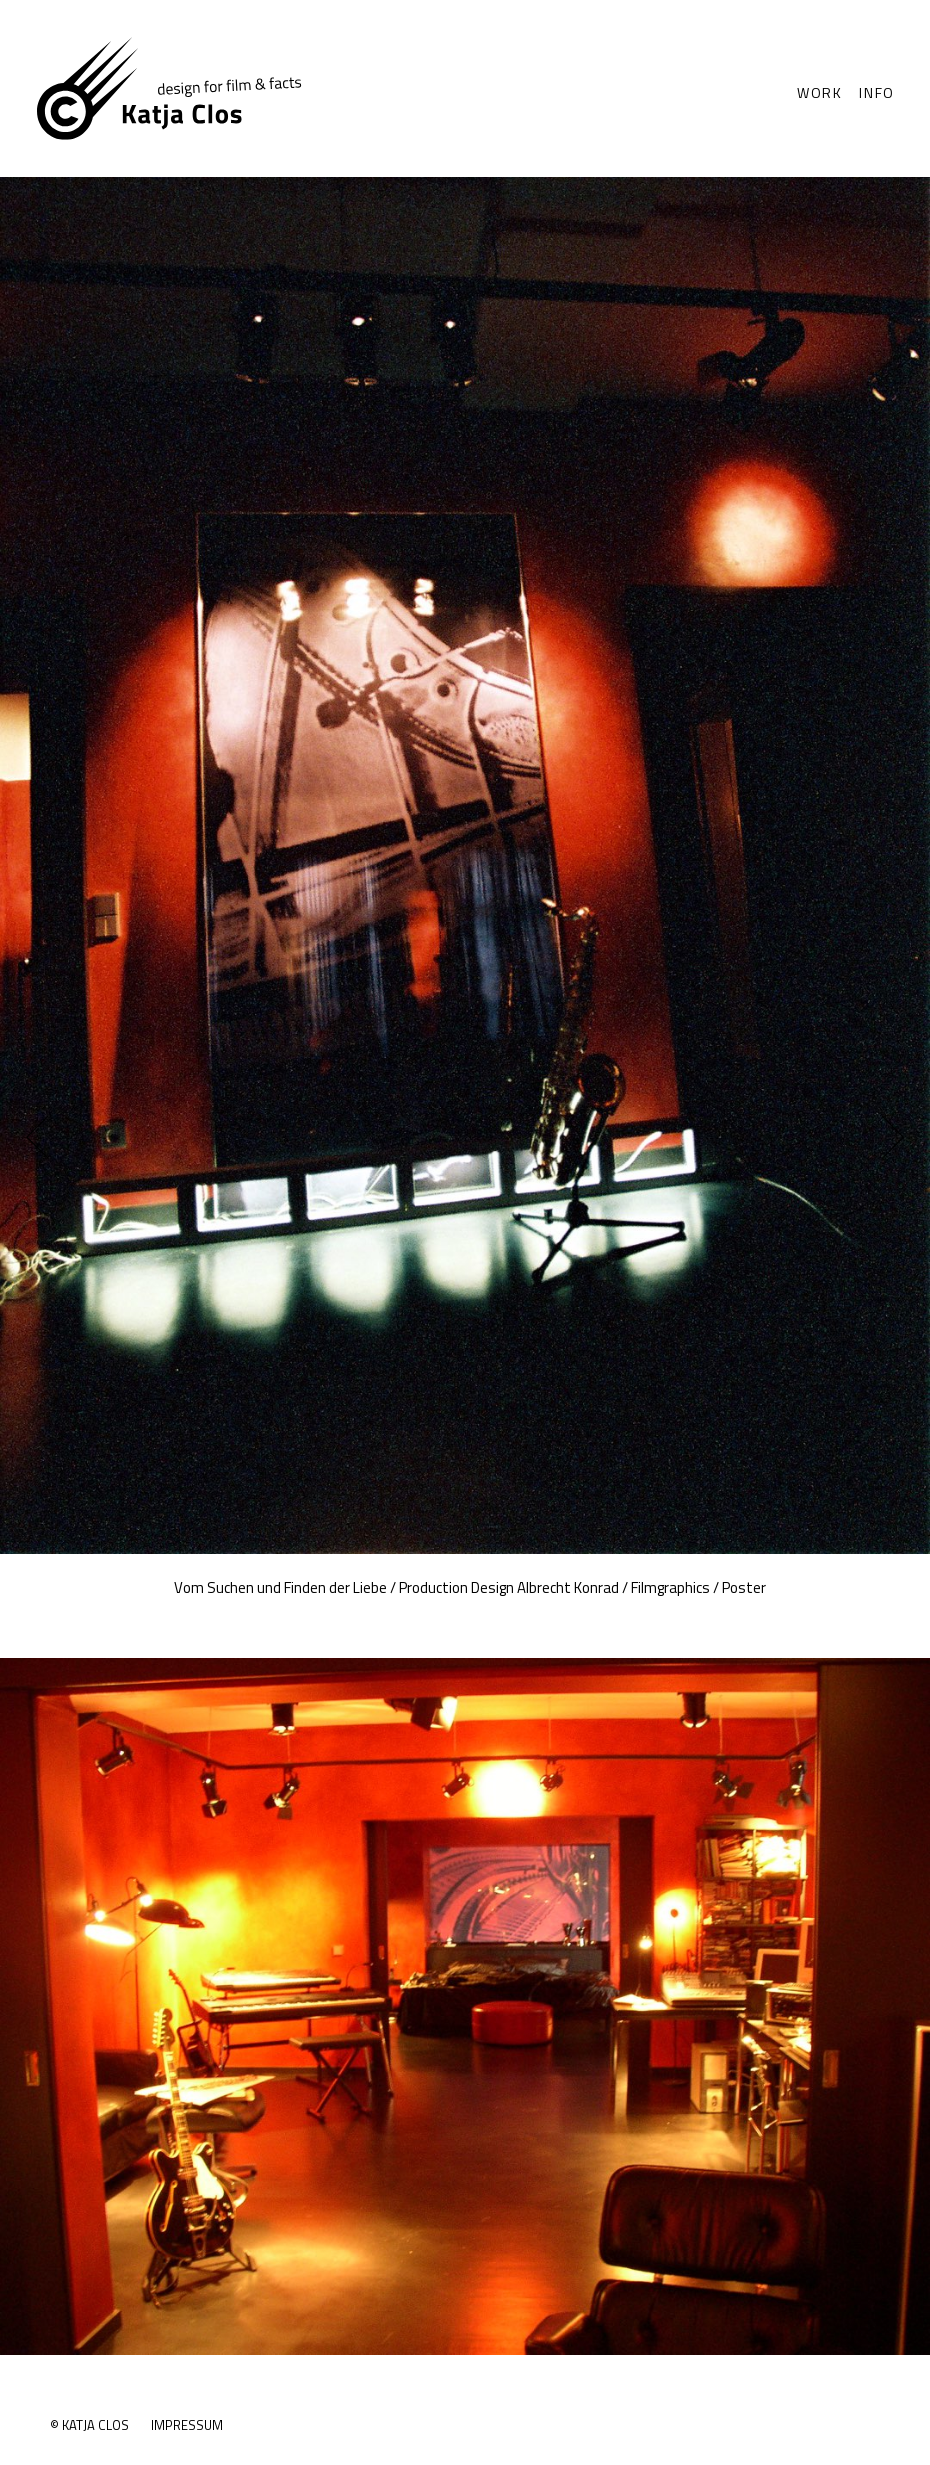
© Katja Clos (89, 2425)
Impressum (187, 2425)
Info (877, 92)
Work (820, 92)
